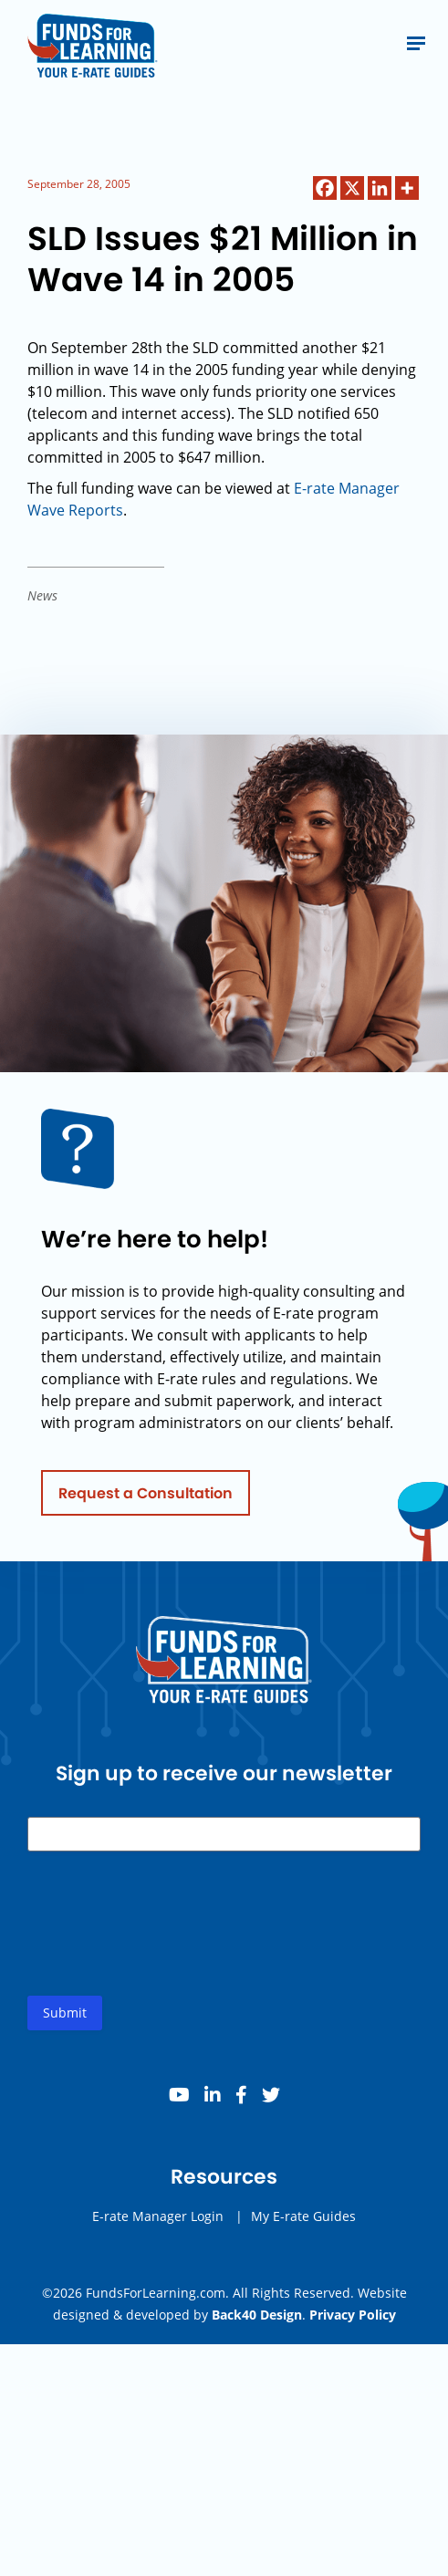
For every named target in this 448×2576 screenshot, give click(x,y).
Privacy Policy (352, 2314)
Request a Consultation (145, 1496)
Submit (65, 2016)
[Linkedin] (379, 188)
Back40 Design (257, 2314)
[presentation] (166, 1941)
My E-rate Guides (303, 2219)
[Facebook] (325, 188)
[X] (352, 188)
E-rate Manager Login (158, 2219)
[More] (407, 188)
